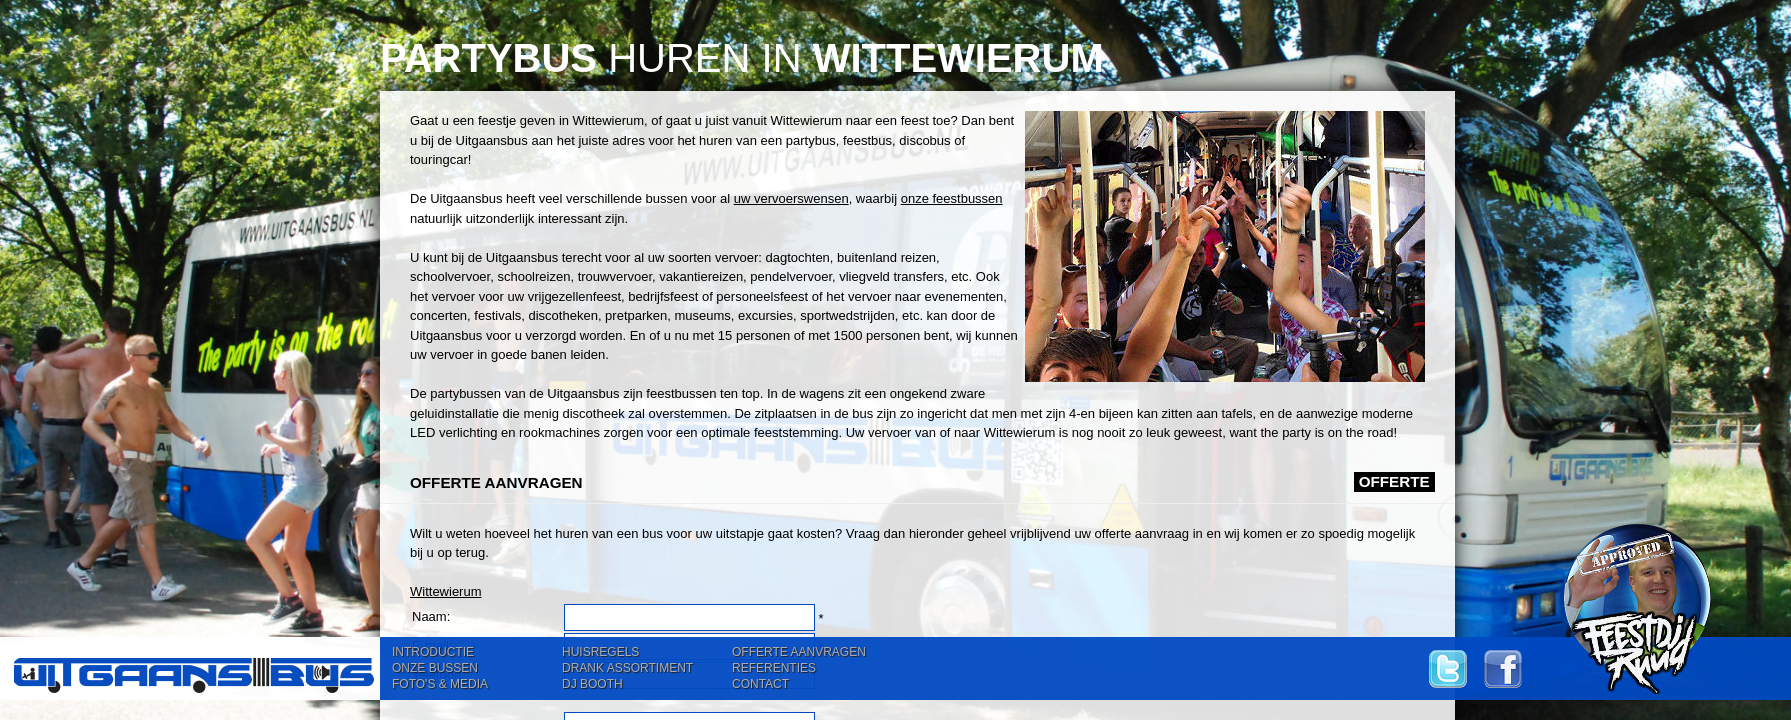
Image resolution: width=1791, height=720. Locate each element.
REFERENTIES (774, 668)
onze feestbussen (952, 198)
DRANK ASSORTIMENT (627, 668)
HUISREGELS (600, 652)
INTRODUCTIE (433, 652)
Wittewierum (446, 591)
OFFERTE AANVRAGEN (799, 652)
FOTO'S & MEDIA (440, 684)
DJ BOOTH (592, 684)
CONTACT (760, 684)
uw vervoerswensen (791, 198)
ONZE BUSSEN (435, 668)
